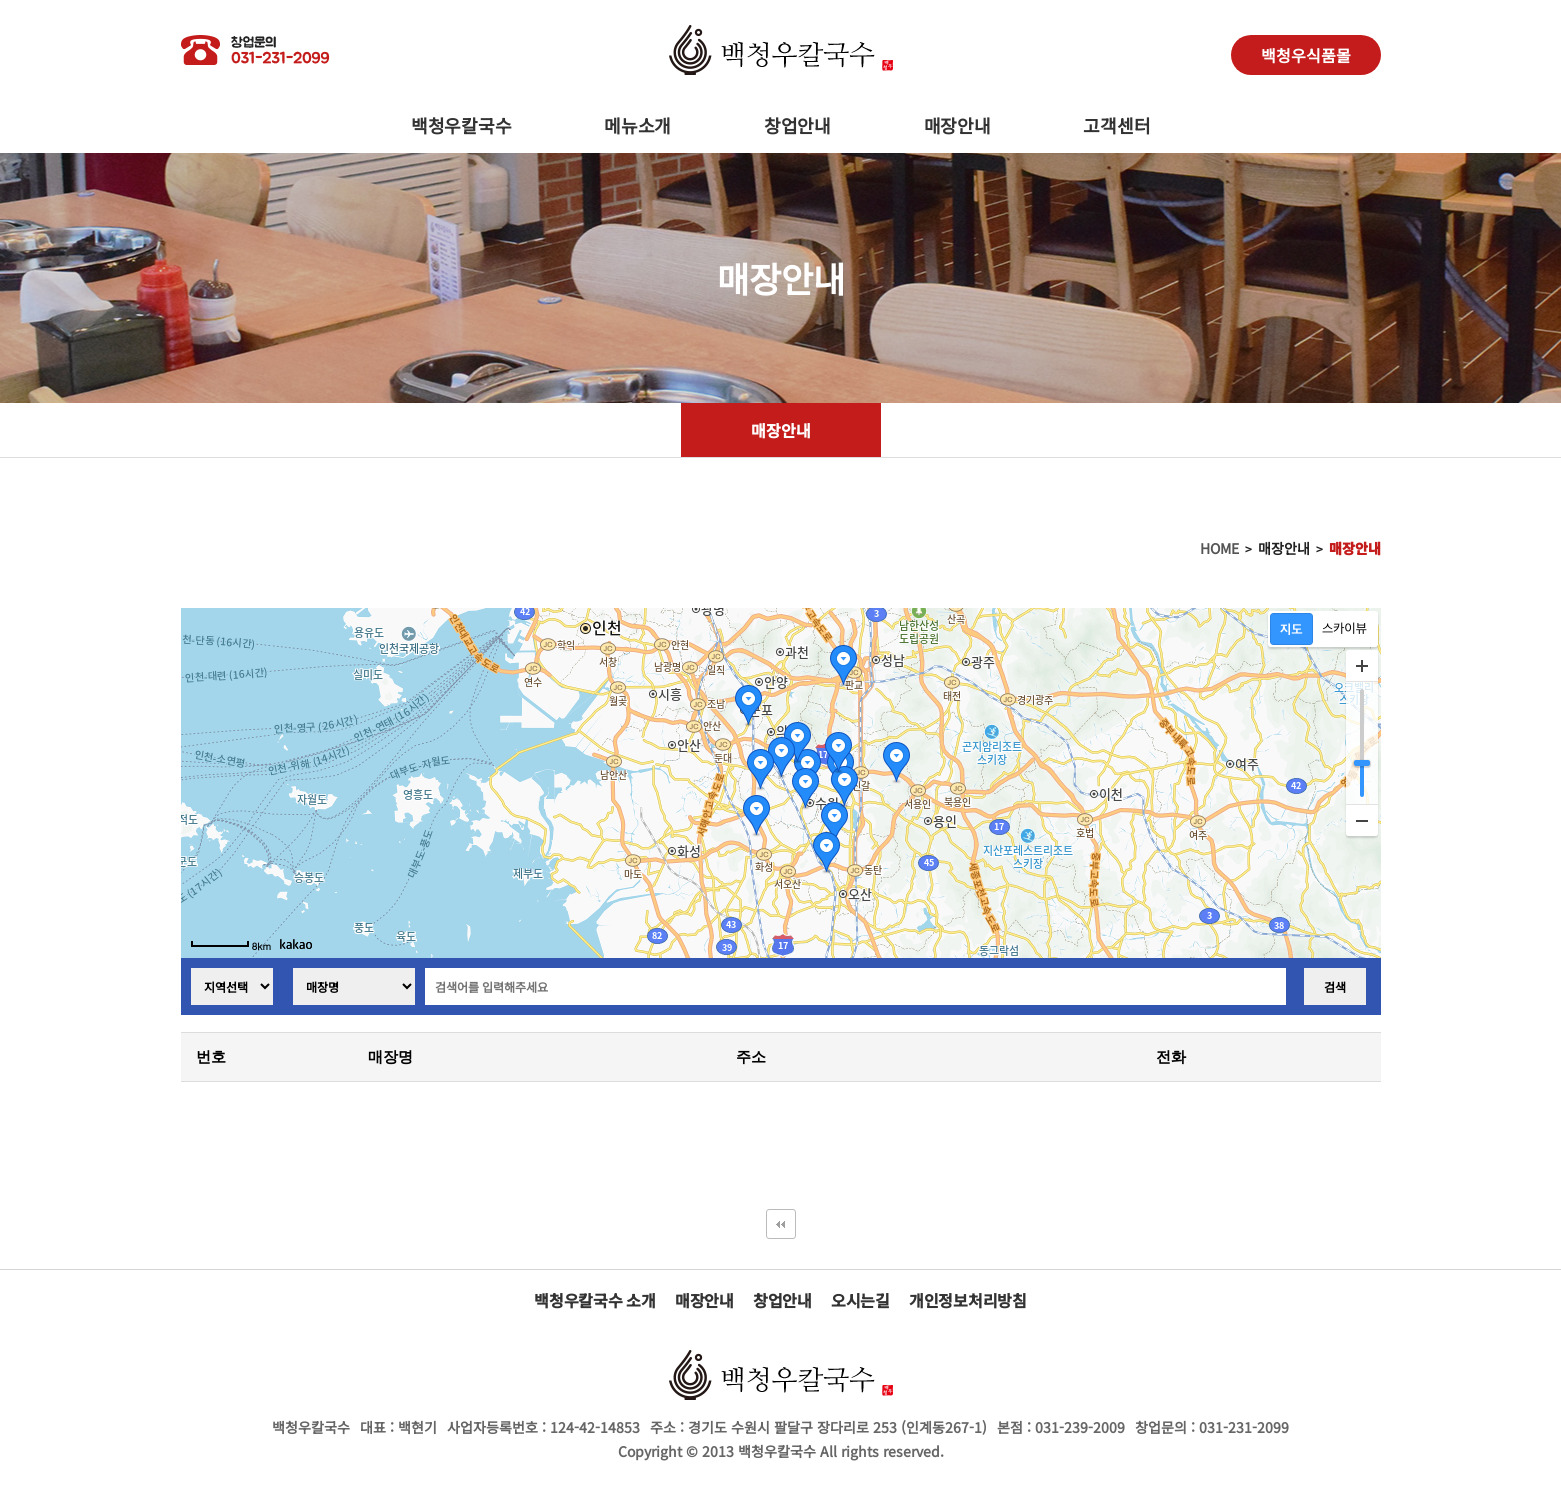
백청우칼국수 (461, 125)
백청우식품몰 (1306, 55)
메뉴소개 (637, 125)
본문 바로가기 (0, 0)
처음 (781, 1224)
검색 (1335, 986)
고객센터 (1116, 125)
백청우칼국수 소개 (595, 1300)
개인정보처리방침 (968, 1300)
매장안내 (957, 125)
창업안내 (797, 125)
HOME (1219, 548)
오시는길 (860, 1300)
